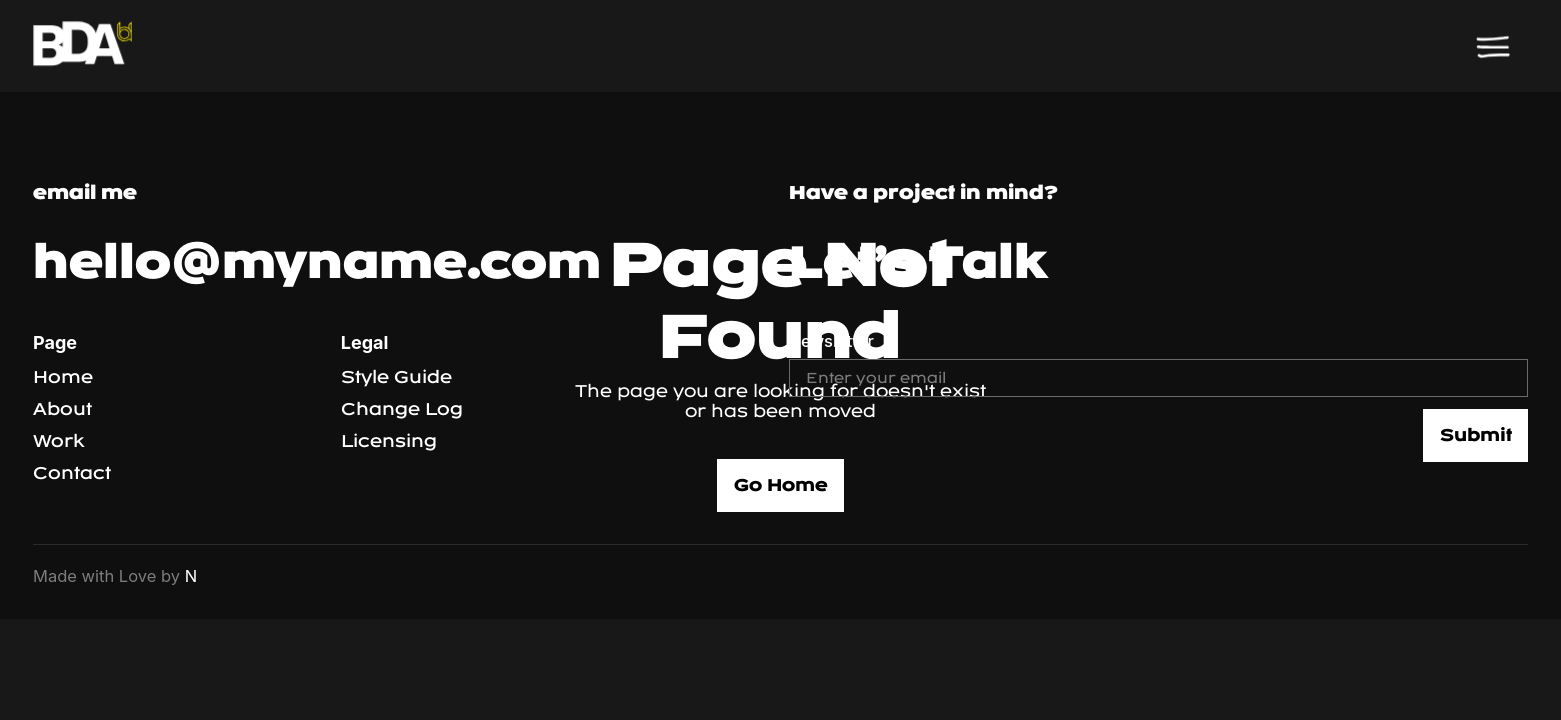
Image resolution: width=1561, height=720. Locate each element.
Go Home (781, 485)
